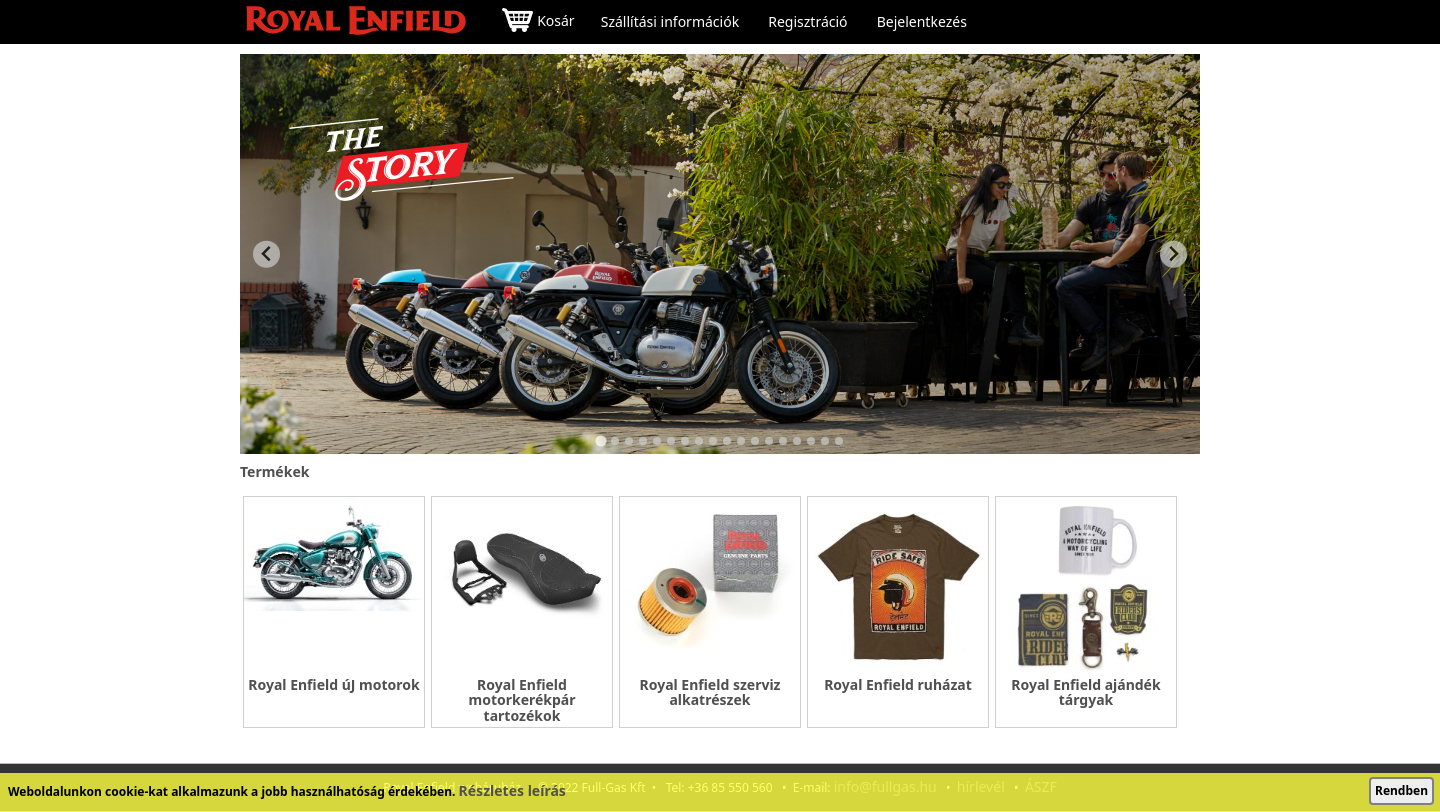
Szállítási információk (670, 22)
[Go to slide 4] (643, 441)
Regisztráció (807, 22)
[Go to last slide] (266, 254)
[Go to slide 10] (727, 441)
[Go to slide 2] (615, 441)
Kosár (538, 22)
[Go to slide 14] (783, 441)
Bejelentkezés (922, 22)
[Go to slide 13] (769, 441)
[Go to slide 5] (657, 441)
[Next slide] (1173, 254)
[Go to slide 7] (685, 441)
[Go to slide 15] (797, 441)
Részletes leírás (512, 790)
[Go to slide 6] (671, 441)
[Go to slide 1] (600, 440)
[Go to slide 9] (713, 441)
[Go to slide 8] (699, 441)
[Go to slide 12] (755, 441)
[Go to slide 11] (741, 441)
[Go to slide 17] (825, 441)
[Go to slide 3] (629, 441)
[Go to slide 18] (839, 441)
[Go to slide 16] (811, 441)
